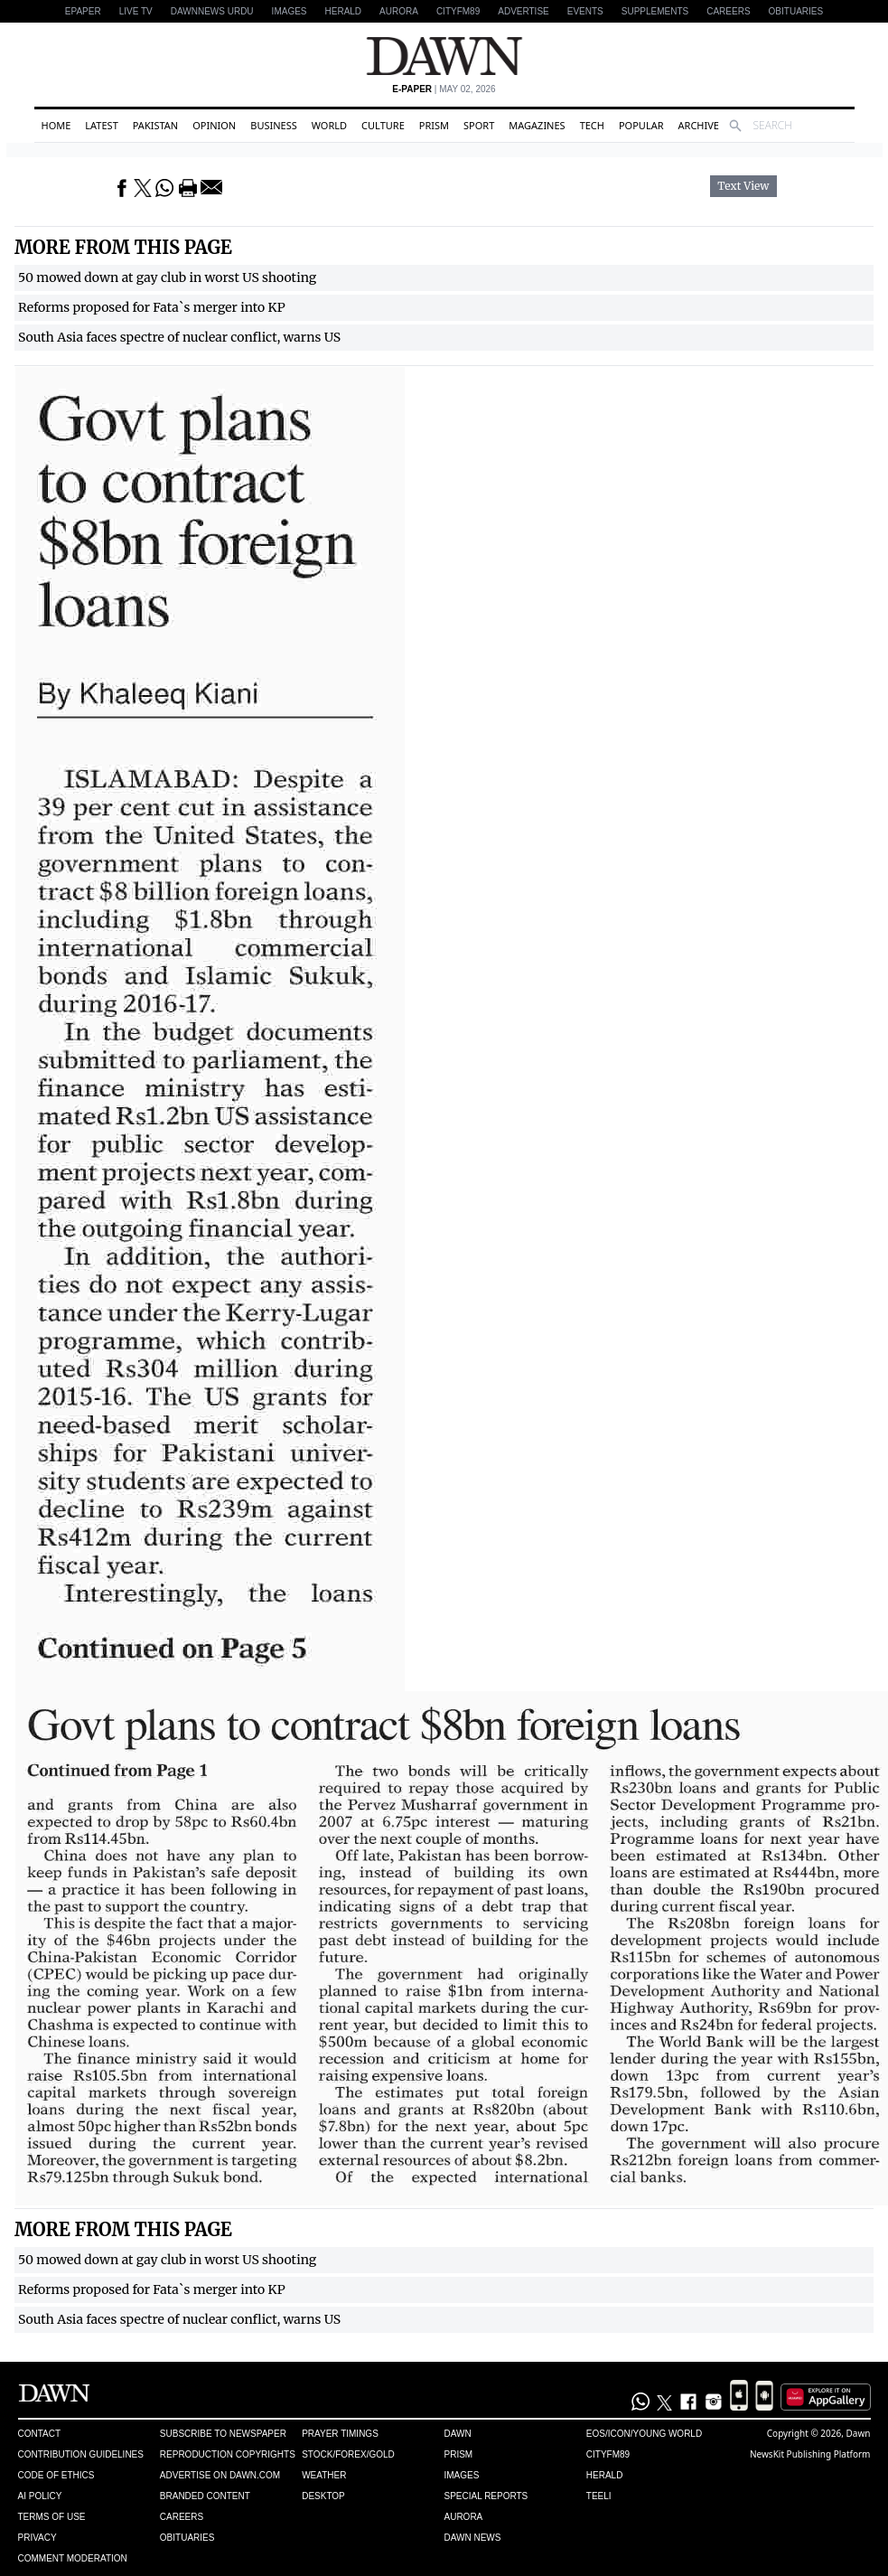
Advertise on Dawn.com (220, 2475)
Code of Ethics (56, 2475)
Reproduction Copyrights (227, 2454)
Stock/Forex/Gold (348, 2454)
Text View (743, 186)
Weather (324, 2475)
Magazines (537, 125)
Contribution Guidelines (81, 2454)
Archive (698, 125)
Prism (434, 125)
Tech (592, 125)
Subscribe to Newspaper (223, 2434)
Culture (383, 125)
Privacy (37, 2538)
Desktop (323, 2496)
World (329, 125)
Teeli (599, 2496)
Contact (39, 2434)
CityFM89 (458, 11)
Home (56, 125)
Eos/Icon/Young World (644, 2434)
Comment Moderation (72, 2558)
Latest (101, 125)
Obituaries (796, 11)
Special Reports (486, 2496)
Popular (641, 125)
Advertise (523, 11)
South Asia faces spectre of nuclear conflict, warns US (179, 337)
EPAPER (83, 11)
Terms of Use (52, 2517)
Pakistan (155, 125)
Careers (728, 11)
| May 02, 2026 (443, 89)
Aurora (398, 11)
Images (289, 11)
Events (585, 11)
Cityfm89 (608, 2454)
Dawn (457, 2434)
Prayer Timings (340, 2434)
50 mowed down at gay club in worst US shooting (167, 277)
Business (273, 125)
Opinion (214, 125)
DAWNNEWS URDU (212, 11)
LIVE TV (136, 11)
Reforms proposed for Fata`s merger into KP (151, 307)
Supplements (655, 11)
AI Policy (40, 2496)
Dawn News (472, 2538)
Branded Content (205, 2496)
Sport (478, 125)
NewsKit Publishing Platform (810, 2454)
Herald (343, 11)
